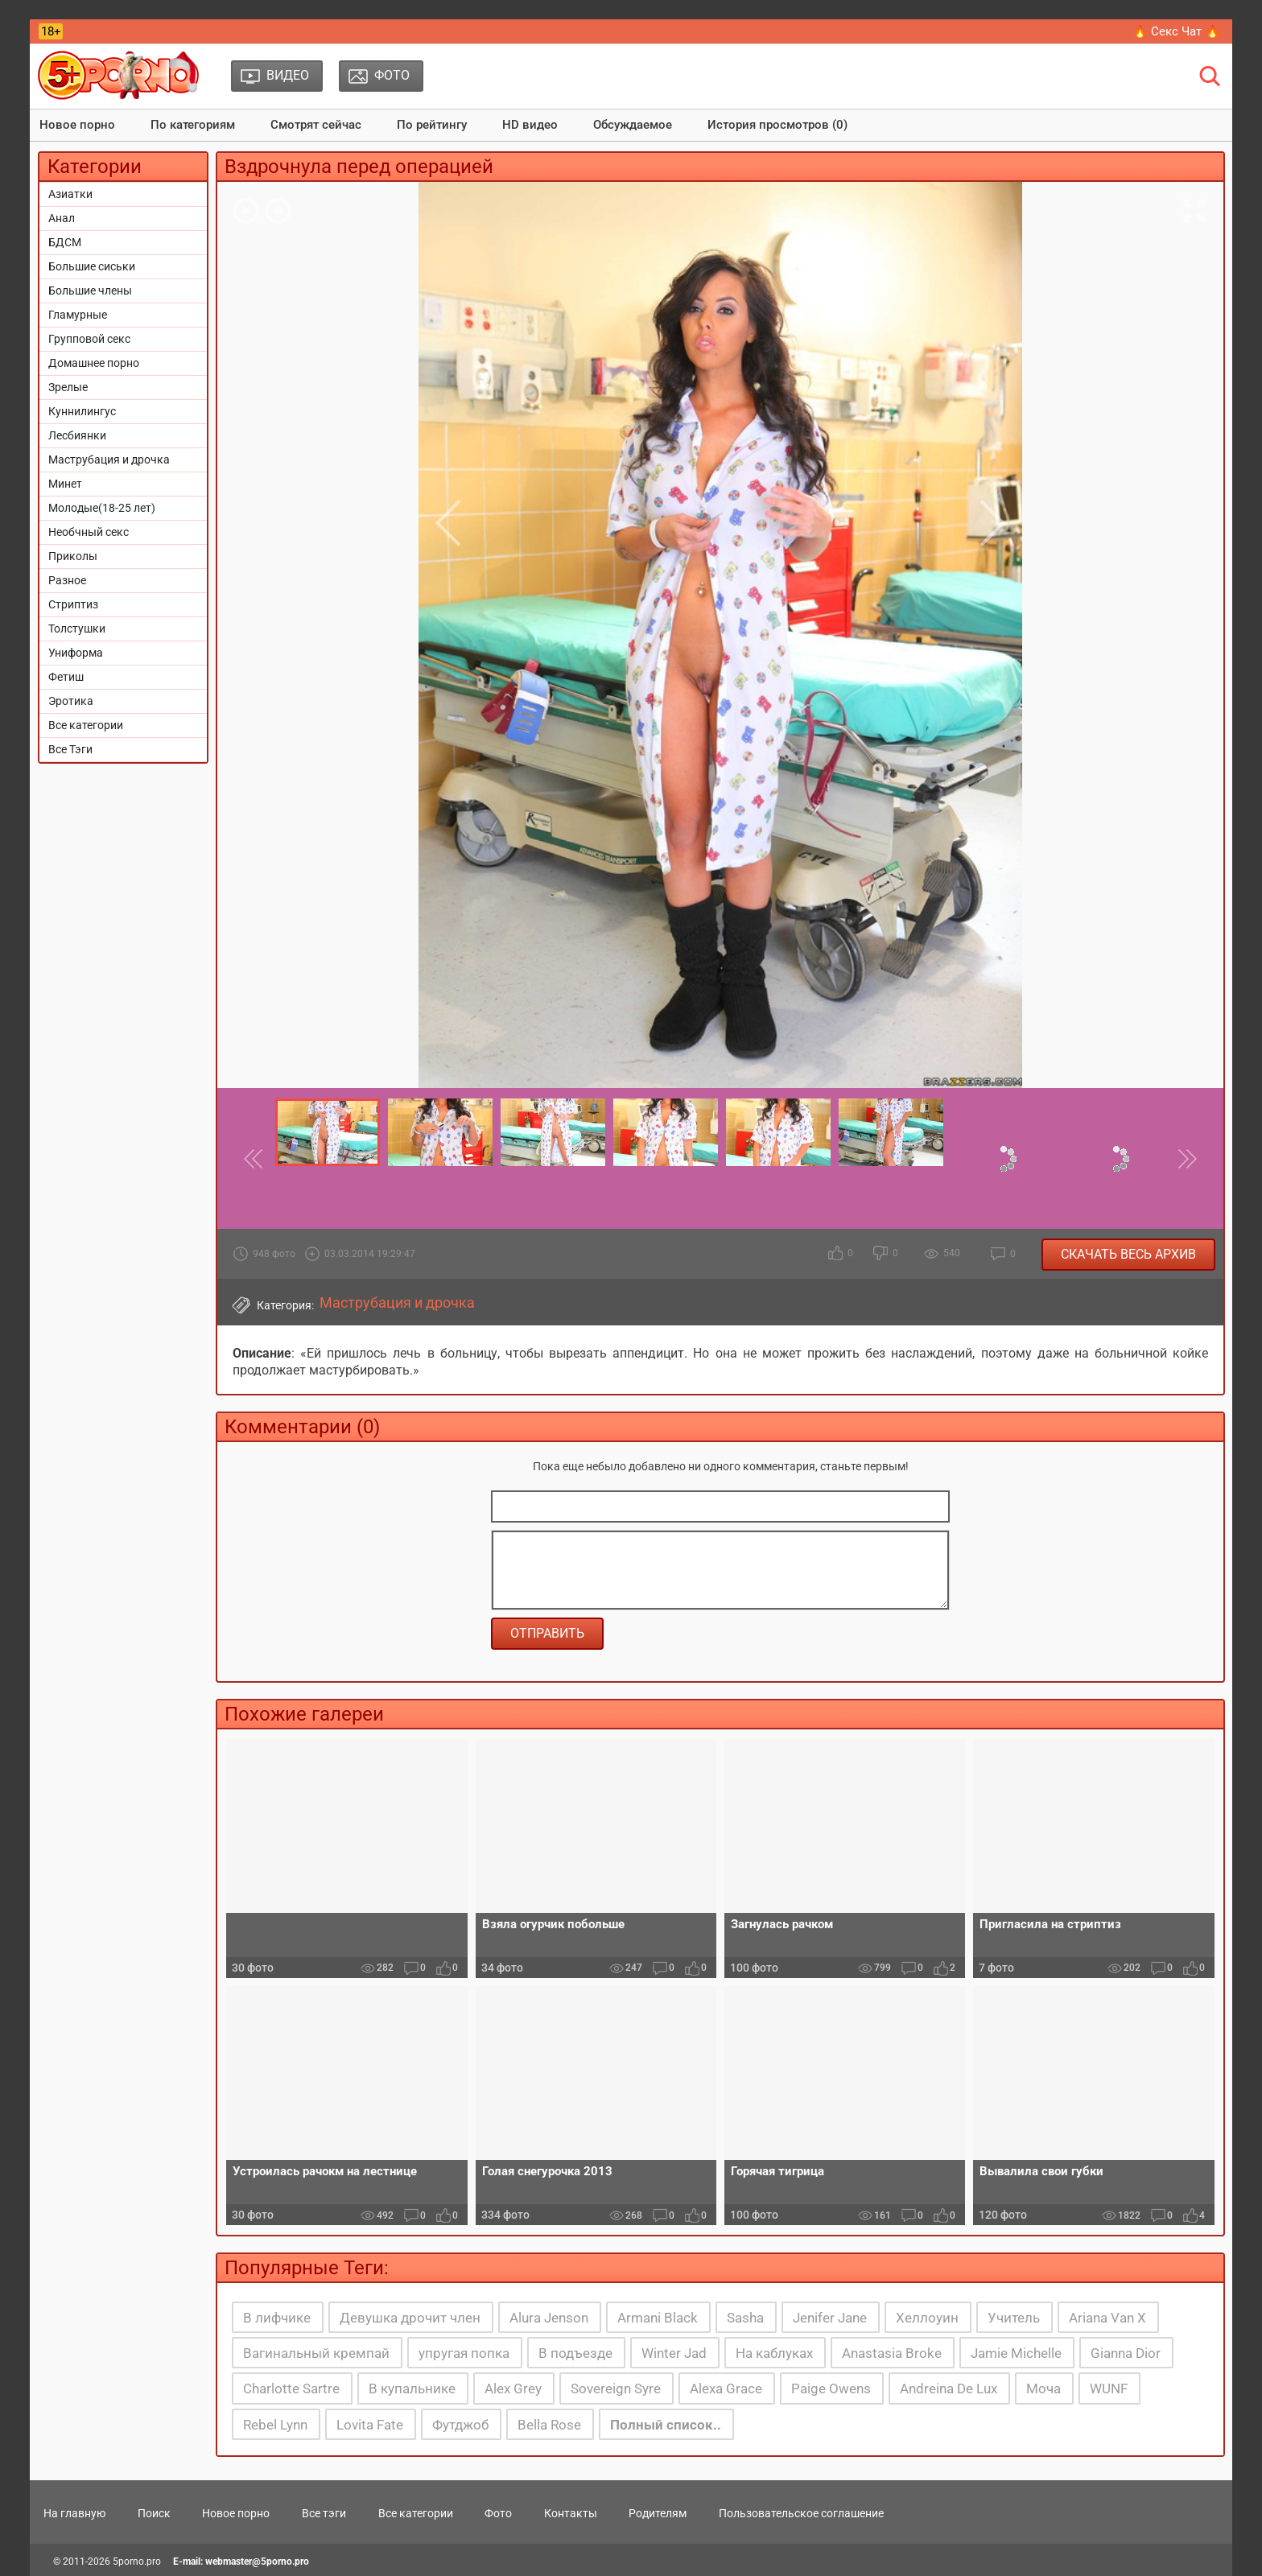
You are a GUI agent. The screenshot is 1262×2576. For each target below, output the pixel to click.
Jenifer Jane (830, 2318)
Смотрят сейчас (315, 124)
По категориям (193, 124)
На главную (74, 2513)
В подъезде (575, 2353)
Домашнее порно (93, 363)
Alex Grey (513, 2388)
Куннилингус (82, 411)
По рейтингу (432, 124)
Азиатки (70, 194)
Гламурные (77, 314)
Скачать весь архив (1128, 1254)
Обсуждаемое (632, 124)
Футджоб (460, 2425)
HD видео (530, 124)
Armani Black (657, 2318)
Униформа (75, 652)
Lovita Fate (369, 2425)
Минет (65, 483)
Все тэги (324, 2513)
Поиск (154, 2513)
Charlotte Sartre (291, 2388)
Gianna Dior (1126, 2353)
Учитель (1014, 2318)
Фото (498, 2513)
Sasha (745, 2318)
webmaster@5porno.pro (257, 2561)
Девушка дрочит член (410, 2318)
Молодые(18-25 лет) (101, 507)
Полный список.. (665, 2425)
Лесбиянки (77, 435)
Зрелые (68, 387)
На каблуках (774, 2353)
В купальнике (412, 2388)
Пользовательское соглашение (801, 2513)
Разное (67, 580)
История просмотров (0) (777, 124)
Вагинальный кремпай (316, 2353)
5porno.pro (137, 2561)
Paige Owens (831, 2388)
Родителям (658, 2513)
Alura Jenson (548, 2318)
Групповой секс (89, 338)
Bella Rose (549, 2425)
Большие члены (90, 290)
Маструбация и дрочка (109, 459)
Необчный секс (88, 532)
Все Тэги (70, 749)
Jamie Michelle (1016, 2353)
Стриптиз (73, 604)
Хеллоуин (927, 2318)
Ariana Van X (1107, 2318)
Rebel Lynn (275, 2425)
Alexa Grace (726, 2388)
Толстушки (76, 628)
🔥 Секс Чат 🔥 (1176, 31)
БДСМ (64, 242)
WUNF (1109, 2388)
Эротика (70, 700)
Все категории (85, 725)
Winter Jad (674, 2353)
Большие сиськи (91, 266)
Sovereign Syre (616, 2388)
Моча (1043, 2388)
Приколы (72, 556)
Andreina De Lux (948, 2388)
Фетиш (66, 676)
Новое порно (77, 124)
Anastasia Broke (892, 2353)
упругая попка (464, 2353)
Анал (61, 218)
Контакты (570, 2513)
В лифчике (277, 2318)
